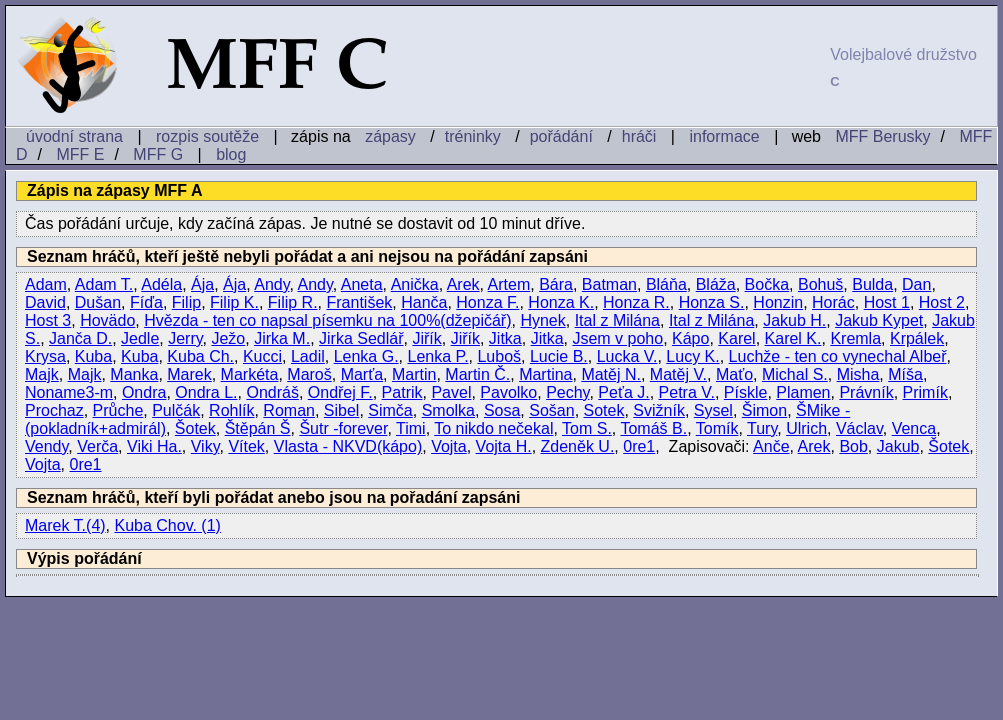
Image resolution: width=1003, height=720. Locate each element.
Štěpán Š (258, 428)
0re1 (639, 446)
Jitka (505, 338)
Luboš (499, 356)
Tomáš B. (653, 428)
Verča (97, 446)
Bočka (767, 284)
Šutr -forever (343, 428)
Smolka (448, 410)
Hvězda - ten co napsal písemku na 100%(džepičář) (327, 320)
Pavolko (508, 392)
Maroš (309, 374)
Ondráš (272, 392)
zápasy (390, 136)
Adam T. (104, 284)
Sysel (713, 410)
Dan (916, 284)
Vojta (449, 446)
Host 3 (48, 320)
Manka (134, 374)
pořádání (561, 136)
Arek (463, 284)
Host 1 (887, 302)
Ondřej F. (340, 392)
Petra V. (687, 392)
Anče (771, 446)
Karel (736, 338)
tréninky (473, 136)
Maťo (734, 374)
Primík (925, 392)
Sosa (502, 410)
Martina (545, 374)
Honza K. (561, 302)
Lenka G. (366, 356)
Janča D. (80, 338)
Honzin (778, 302)
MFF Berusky (882, 136)
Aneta (362, 284)
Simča (390, 410)
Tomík (717, 428)
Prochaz (54, 410)
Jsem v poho (617, 338)
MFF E (80, 154)
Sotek (604, 410)
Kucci (262, 356)
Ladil (308, 356)
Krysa (45, 356)
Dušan (98, 302)
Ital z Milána (617, 320)
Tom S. (587, 428)
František (359, 302)
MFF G (158, 154)
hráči (639, 136)
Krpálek (917, 338)
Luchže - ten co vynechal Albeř (838, 356)
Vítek (246, 446)
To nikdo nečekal (493, 428)
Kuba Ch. (200, 356)
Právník (866, 392)
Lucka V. (627, 356)
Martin (414, 374)
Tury (762, 428)
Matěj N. (611, 374)
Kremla (855, 338)
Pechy (567, 392)
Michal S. (795, 374)
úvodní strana (74, 136)
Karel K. (793, 338)
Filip (186, 302)
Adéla (161, 284)
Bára (556, 284)
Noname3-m (69, 392)
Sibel (342, 410)
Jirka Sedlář (361, 338)
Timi (411, 428)
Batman (609, 284)
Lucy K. (692, 356)
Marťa (362, 374)
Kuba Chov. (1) (168, 525)
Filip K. (234, 302)
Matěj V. (678, 374)
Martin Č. (477, 374)
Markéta (250, 374)
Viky (205, 446)
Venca (914, 428)
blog (231, 154)
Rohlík (231, 410)
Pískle (746, 392)
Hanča (424, 302)
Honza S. (712, 302)
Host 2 (942, 302)
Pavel (451, 392)
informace (724, 136)
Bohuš (820, 284)
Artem (509, 284)
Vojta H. (504, 446)
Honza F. (487, 302)
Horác (833, 302)
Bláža (716, 284)
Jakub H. (794, 320)
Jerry (185, 338)
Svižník (659, 410)
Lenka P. (437, 356)
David (45, 302)
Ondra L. (206, 392)
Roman (289, 410)
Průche (118, 410)
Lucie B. (559, 356)
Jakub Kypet (879, 320)
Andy (271, 284)
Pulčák (176, 410)
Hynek (542, 320)
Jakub (898, 446)
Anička (415, 284)
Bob (853, 446)
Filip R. (293, 302)
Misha (858, 374)
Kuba (93, 356)
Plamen (803, 392)
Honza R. (636, 302)
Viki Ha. (154, 446)
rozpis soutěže (207, 136)
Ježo (228, 338)
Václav (859, 428)
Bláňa (666, 284)
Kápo (690, 338)
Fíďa (146, 302)
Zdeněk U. (578, 446)
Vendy (46, 446)
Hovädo (107, 320)
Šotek (195, 428)
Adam (46, 284)
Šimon (764, 410)
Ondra (144, 392)
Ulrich (806, 428)
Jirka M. (282, 338)
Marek (189, 374)
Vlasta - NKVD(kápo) (348, 446)
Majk (42, 374)
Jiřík (426, 338)
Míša (905, 374)
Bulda (872, 284)
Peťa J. (623, 392)
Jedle (140, 338)
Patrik (402, 392)
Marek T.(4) (65, 525)
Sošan (551, 410)
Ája (202, 284)
